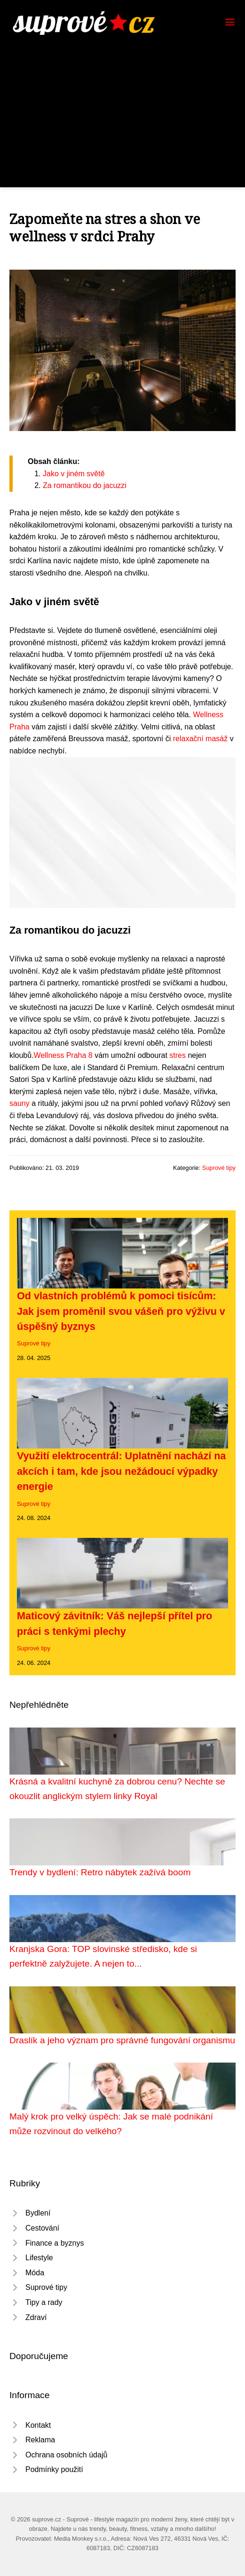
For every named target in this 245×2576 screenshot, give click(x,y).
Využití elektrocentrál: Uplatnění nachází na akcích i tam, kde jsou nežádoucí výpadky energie (121, 1471)
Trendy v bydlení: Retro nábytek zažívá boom (99, 1872)
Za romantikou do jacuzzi (84, 485)
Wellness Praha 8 (63, 1055)
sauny (19, 1103)
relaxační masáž (200, 739)
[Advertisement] (122, 105)
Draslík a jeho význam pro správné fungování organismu (122, 2040)
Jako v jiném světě (74, 474)
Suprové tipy (219, 1167)
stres (177, 1055)
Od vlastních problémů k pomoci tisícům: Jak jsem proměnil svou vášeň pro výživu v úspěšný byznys (121, 1311)
